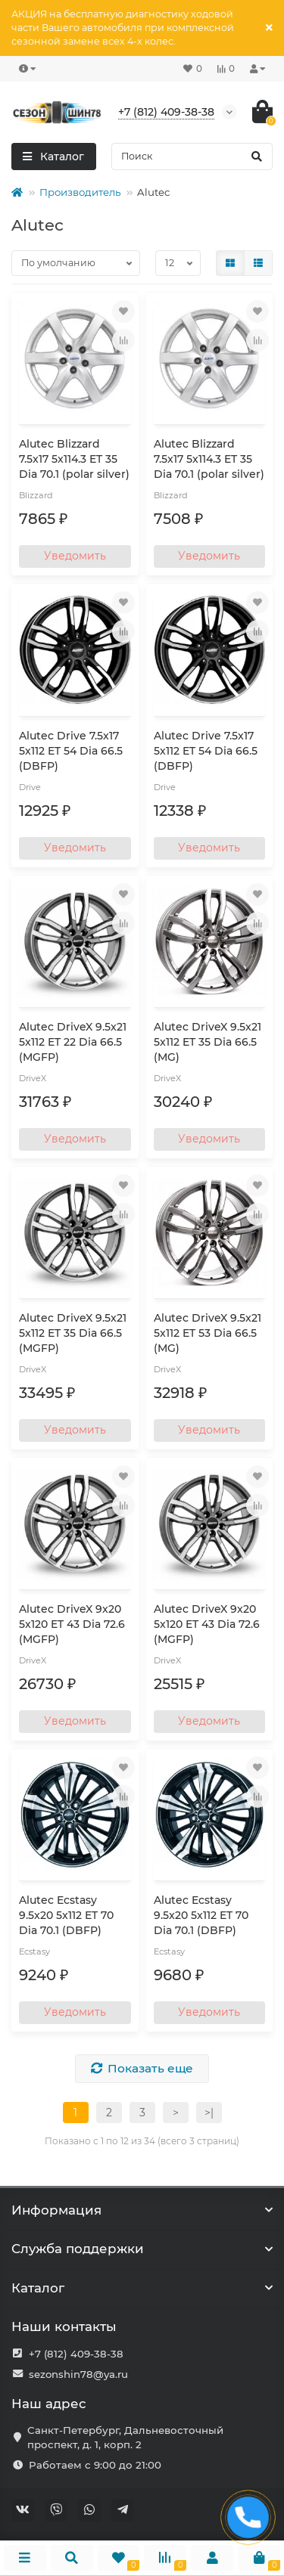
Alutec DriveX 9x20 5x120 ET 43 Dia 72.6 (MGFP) (72, 1624)
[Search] (192, 156)
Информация (142, 2210)
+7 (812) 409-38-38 (76, 2354)
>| (209, 2112)
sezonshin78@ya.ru (78, 2374)
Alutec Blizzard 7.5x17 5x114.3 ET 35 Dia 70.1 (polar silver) (74, 459)
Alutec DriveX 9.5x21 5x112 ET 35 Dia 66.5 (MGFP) (72, 1333)
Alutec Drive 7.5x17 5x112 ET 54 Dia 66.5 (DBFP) (71, 751)
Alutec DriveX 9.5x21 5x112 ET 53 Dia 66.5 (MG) (207, 1333)
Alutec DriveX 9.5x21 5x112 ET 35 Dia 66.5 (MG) (207, 1042)
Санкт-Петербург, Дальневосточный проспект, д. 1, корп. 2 (125, 2437)
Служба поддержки (142, 2248)
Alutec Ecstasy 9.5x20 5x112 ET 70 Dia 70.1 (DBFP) (66, 1915)
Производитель (79, 192)
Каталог (142, 2288)
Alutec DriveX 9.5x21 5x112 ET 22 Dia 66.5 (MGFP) (72, 1042)
